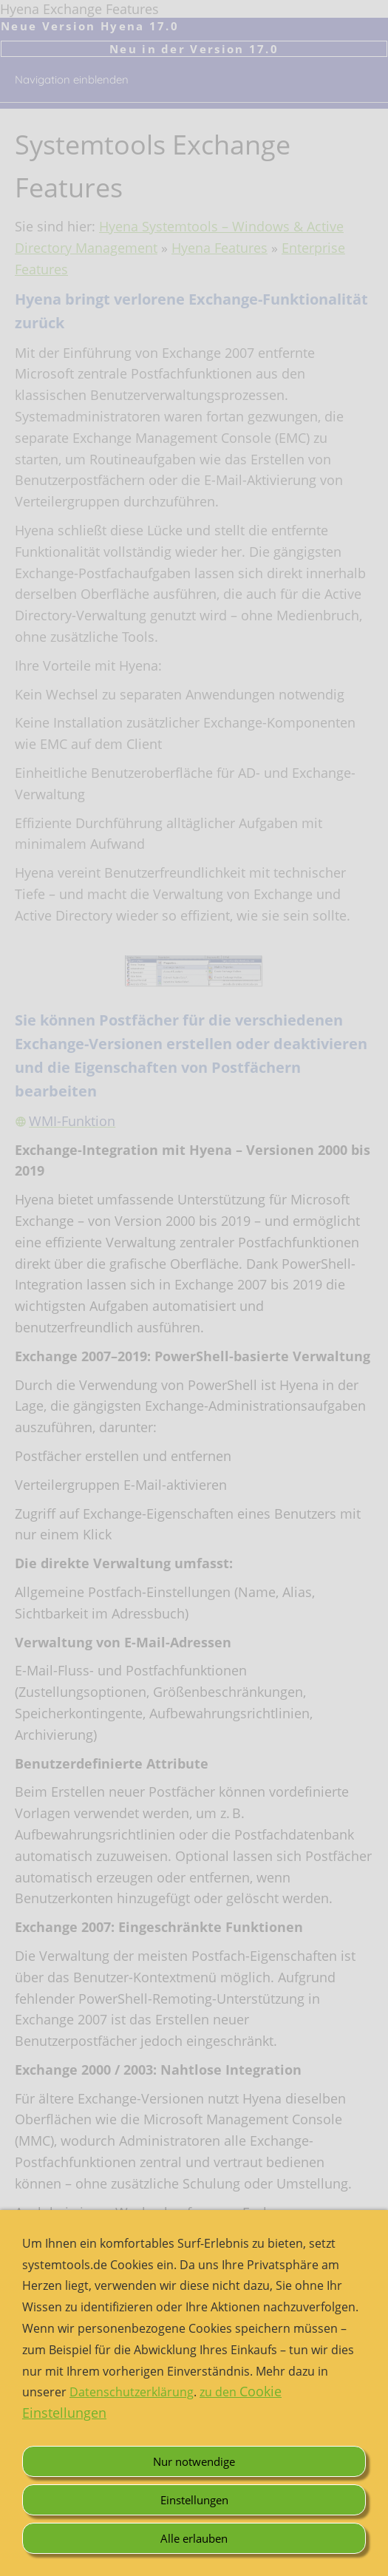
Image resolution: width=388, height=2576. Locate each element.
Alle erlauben (194, 2538)
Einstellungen (194, 2499)
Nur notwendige (194, 2461)
